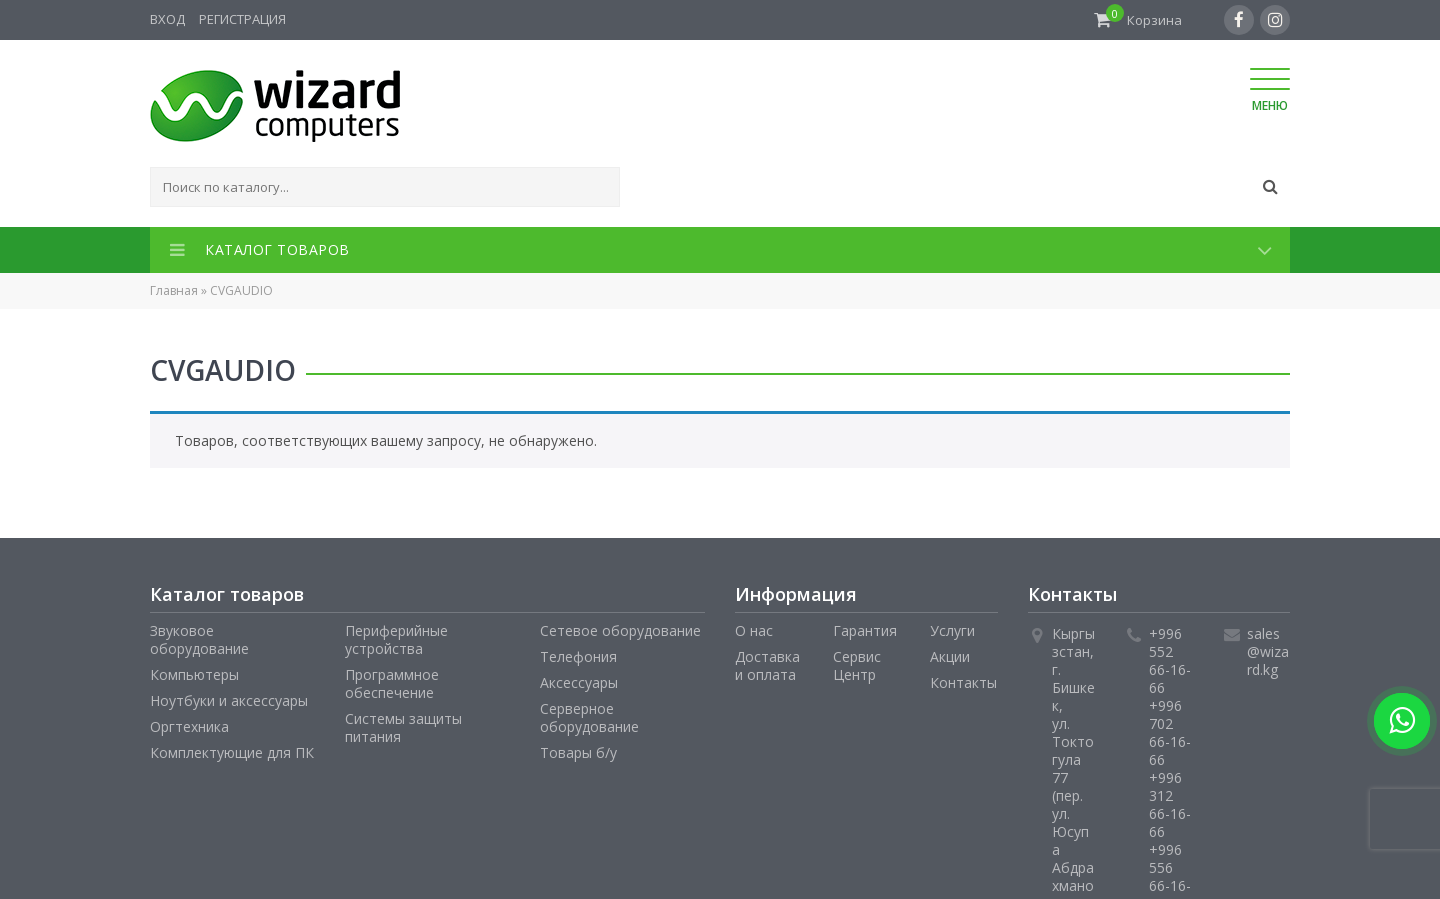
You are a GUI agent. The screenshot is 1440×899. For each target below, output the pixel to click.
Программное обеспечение (392, 683)
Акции (950, 656)
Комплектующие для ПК (232, 752)
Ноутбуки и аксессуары (229, 700)
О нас (754, 630)
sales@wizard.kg (1268, 651)
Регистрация (242, 19)
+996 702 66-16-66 (1170, 732)
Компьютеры (194, 674)
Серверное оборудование (589, 717)
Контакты (963, 682)
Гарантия (865, 630)
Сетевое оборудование (620, 630)
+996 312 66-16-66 (1170, 804)
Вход (167, 19)
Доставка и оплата (767, 665)
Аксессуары (579, 682)
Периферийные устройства (396, 639)
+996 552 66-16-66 (1170, 660)
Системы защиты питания (403, 727)
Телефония (578, 656)
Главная (174, 290)
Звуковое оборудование (199, 639)
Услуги (952, 630)
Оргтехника (189, 726)
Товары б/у (578, 752)
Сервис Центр (857, 665)
